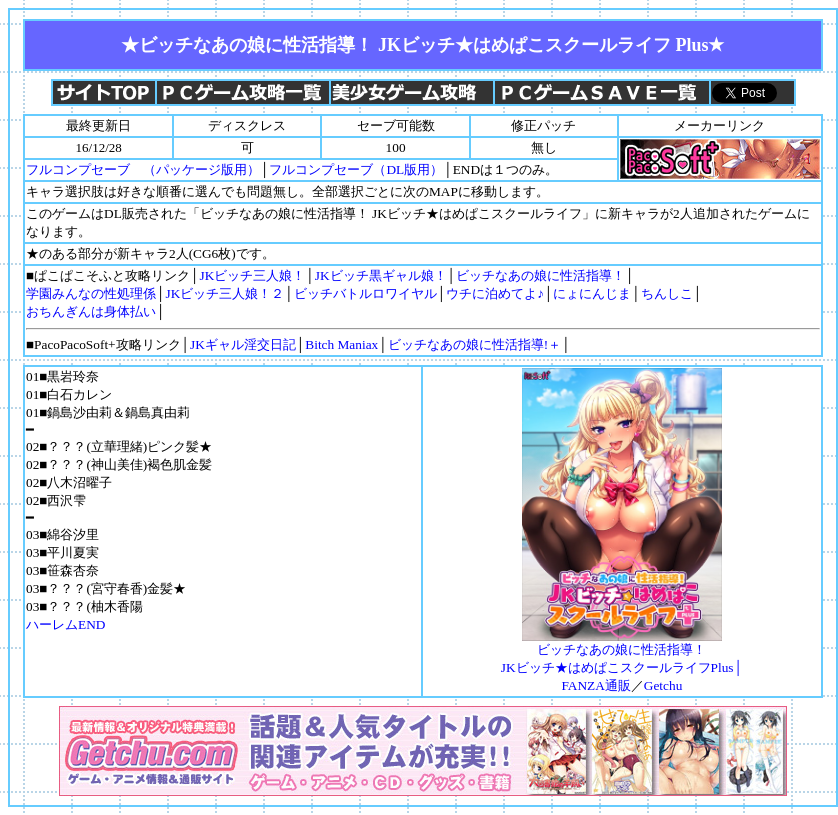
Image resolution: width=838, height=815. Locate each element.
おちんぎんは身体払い (91, 311)
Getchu (663, 685)
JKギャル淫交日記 (243, 344)
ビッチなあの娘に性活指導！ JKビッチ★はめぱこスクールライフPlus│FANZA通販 (622, 661)
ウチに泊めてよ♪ (495, 293)
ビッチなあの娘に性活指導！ (540, 275)
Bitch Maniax (341, 344)
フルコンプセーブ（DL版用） (356, 169)
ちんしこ (667, 293)
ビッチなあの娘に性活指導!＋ (474, 344)
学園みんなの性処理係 (91, 293)
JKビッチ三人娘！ (253, 275)
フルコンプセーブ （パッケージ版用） (143, 169)
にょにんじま (592, 293)
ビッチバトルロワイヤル (365, 293)
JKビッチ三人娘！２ (224, 293)
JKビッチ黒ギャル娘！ (381, 275)
